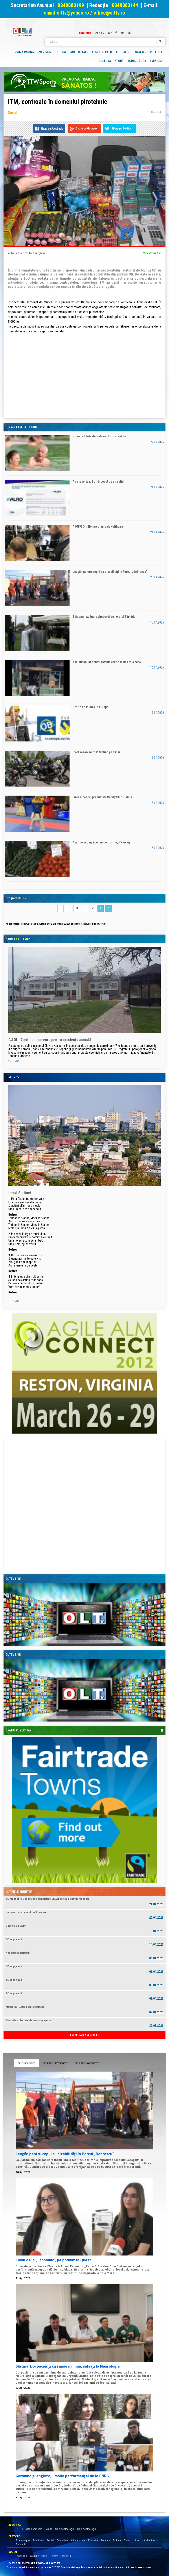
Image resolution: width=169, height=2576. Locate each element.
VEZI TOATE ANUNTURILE (84, 2035)
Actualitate (62, 2540)
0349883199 (71, 5)
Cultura (128, 2540)
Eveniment (38, 2540)
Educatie (93, 2540)
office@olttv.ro (109, 13)
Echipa (48, 2529)
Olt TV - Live (103, 33)
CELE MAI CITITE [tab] (26, 2063)
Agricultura (149, 2540)
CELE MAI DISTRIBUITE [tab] (55, 2063)
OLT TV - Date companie (29, 2529)
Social (50, 2540)
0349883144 (125, 5)
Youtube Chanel (38, 2555)
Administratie (78, 2540)
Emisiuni (20, 2544)
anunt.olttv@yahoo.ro (67, 13)
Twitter (54, 2555)
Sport (137, 2540)
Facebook (21, 2555)
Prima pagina (23, 2540)
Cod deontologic (64, 2529)
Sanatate (105, 2540)
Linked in (66, 2555)
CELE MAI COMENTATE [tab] (87, 2063)
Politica (117, 2540)
